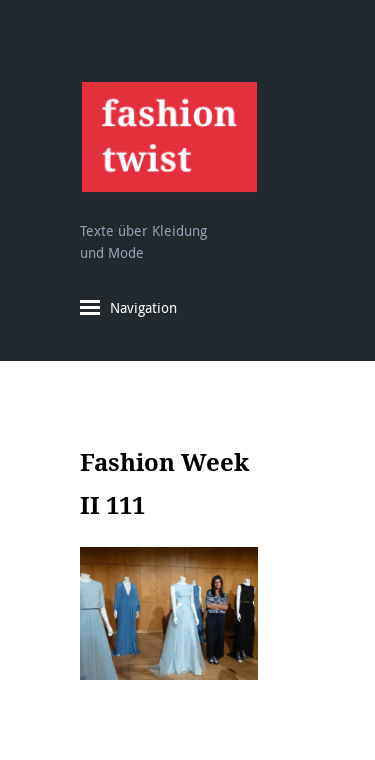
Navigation (143, 307)
